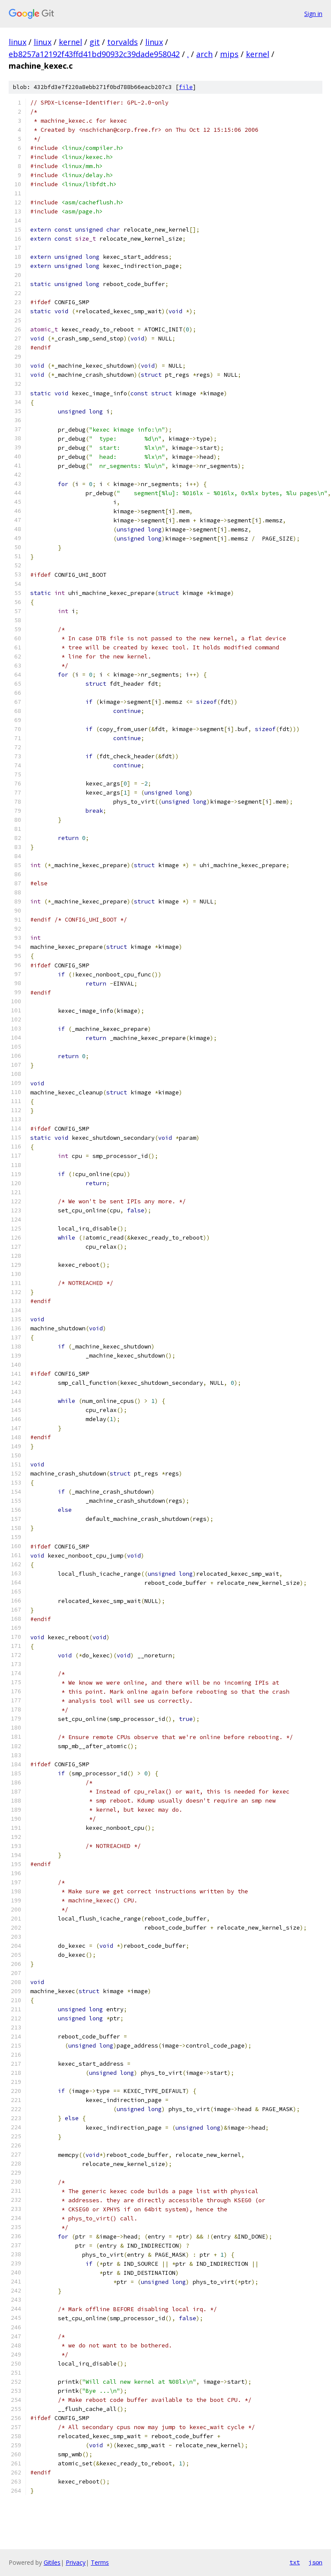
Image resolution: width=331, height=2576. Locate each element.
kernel (70, 42)
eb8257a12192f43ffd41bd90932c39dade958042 (94, 54)
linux (17, 42)
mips (229, 54)
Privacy (76, 2562)
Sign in (313, 14)
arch (204, 54)
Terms (100, 2562)
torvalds (122, 42)
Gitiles (52, 2562)
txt (295, 2562)
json (315, 2562)
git (94, 42)
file (186, 87)
